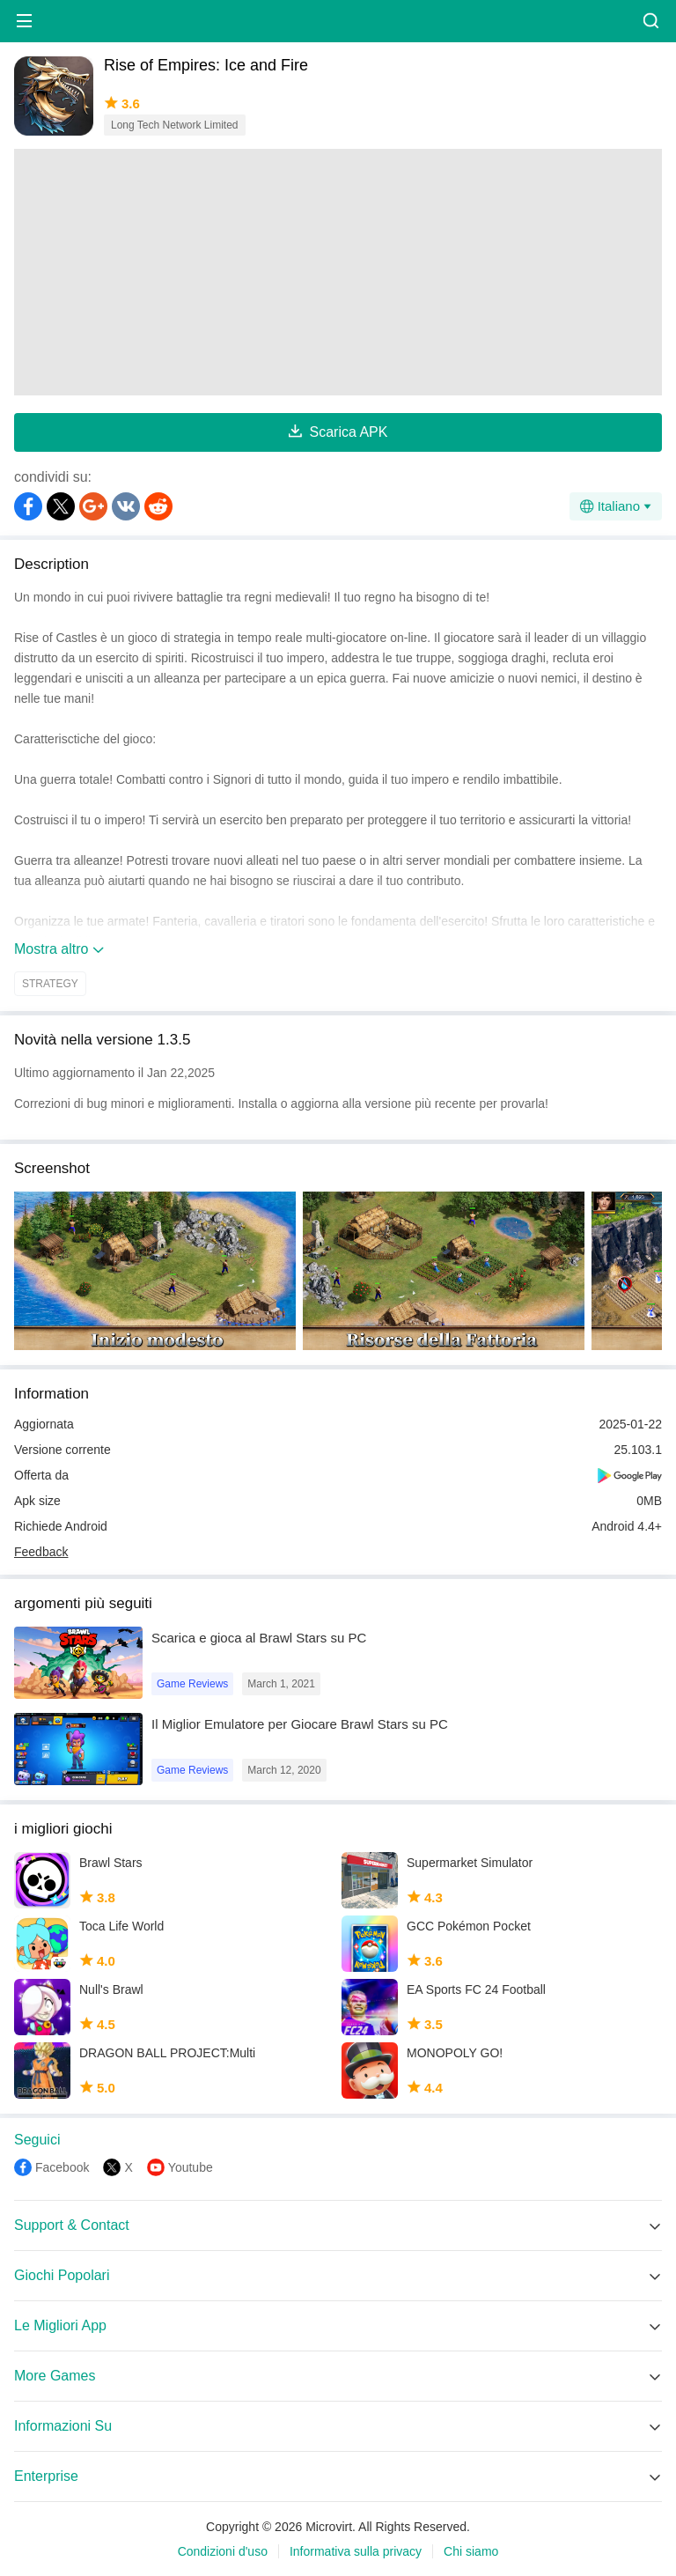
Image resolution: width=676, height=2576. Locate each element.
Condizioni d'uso (223, 2551)
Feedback (41, 1552)
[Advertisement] (338, 272)
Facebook (62, 2167)
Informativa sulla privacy (356, 2551)
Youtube (190, 2167)
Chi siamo (471, 2551)
